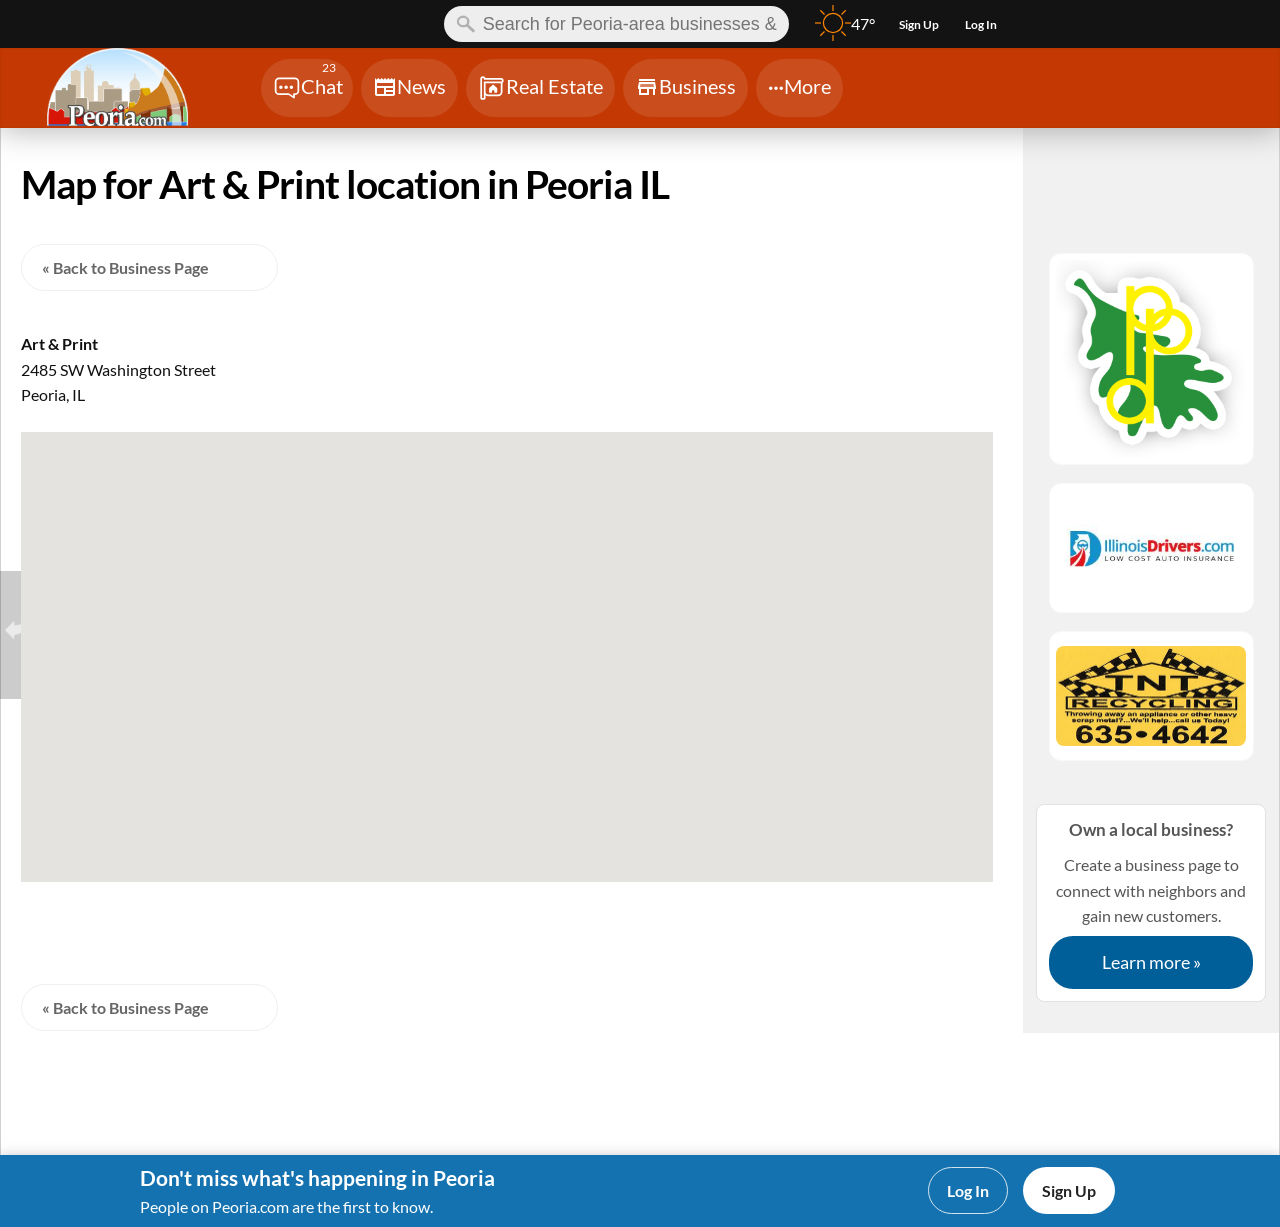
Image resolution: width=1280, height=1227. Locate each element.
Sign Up (1069, 1190)
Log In (968, 1190)
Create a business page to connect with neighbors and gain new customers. (1151, 902)
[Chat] (307, 88)
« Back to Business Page (125, 267)
